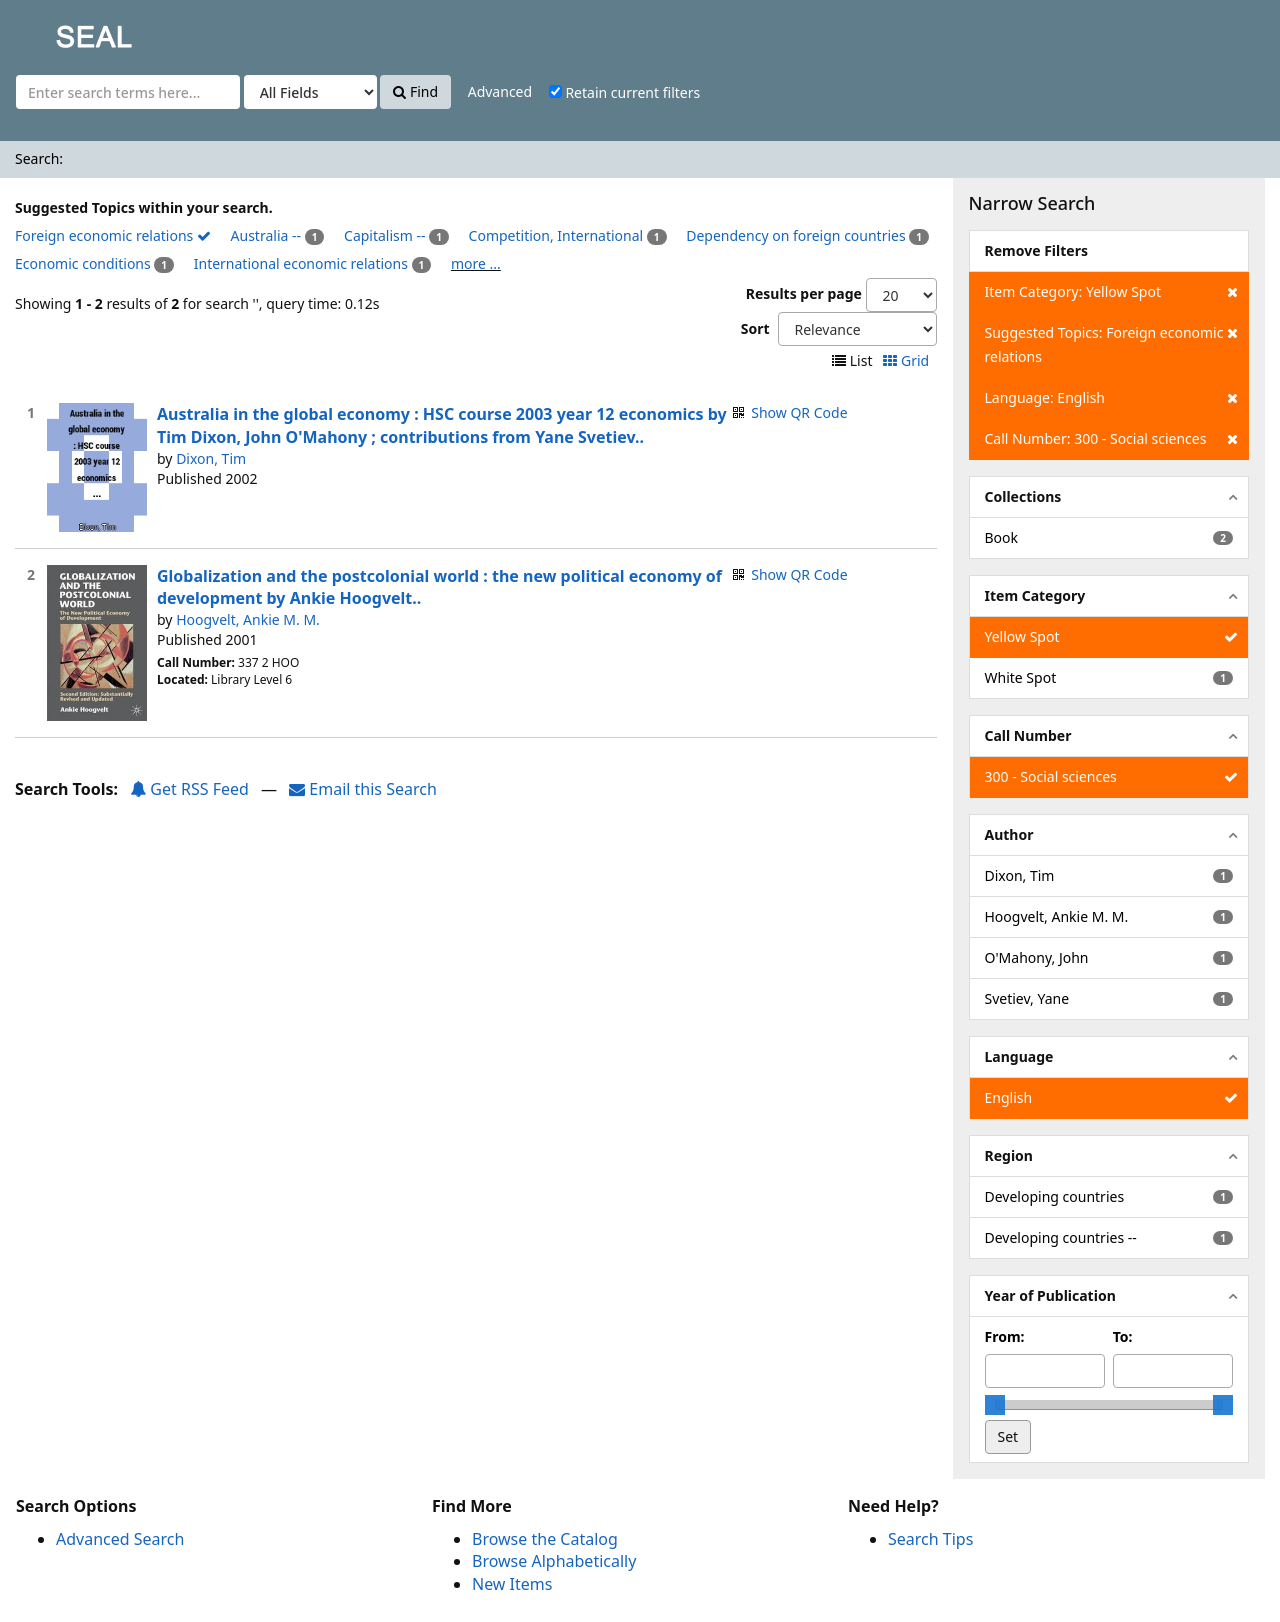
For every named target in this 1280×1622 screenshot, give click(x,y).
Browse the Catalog (545, 1539)
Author (1009, 834)
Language (1019, 1056)
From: (1005, 1336)
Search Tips (930, 1539)
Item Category (1035, 595)
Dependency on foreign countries (795, 235)
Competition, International (556, 235)
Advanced (500, 91)
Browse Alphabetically (554, 1561)
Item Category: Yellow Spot (1111, 292)
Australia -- (266, 235)
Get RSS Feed (189, 789)
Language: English (1111, 398)
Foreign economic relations (113, 235)
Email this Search (363, 789)
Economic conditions (83, 263)
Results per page (804, 293)
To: (1123, 1336)
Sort (755, 328)
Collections (1023, 496)
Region (1009, 1155)
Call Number (1028, 735)
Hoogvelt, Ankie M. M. (248, 619)
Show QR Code (799, 412)
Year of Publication (1050, 1295)
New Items (512, 1584)
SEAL (54, 30)
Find (415, 91)
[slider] (995, 1405)
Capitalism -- (385, 235)
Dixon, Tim (211, 458)
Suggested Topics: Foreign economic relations (1111, 343)
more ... (476, 263)
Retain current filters (624, 92)
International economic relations (301, 263)
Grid (907, 360)
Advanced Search (120, 1539)
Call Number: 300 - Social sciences (1111, 439)
